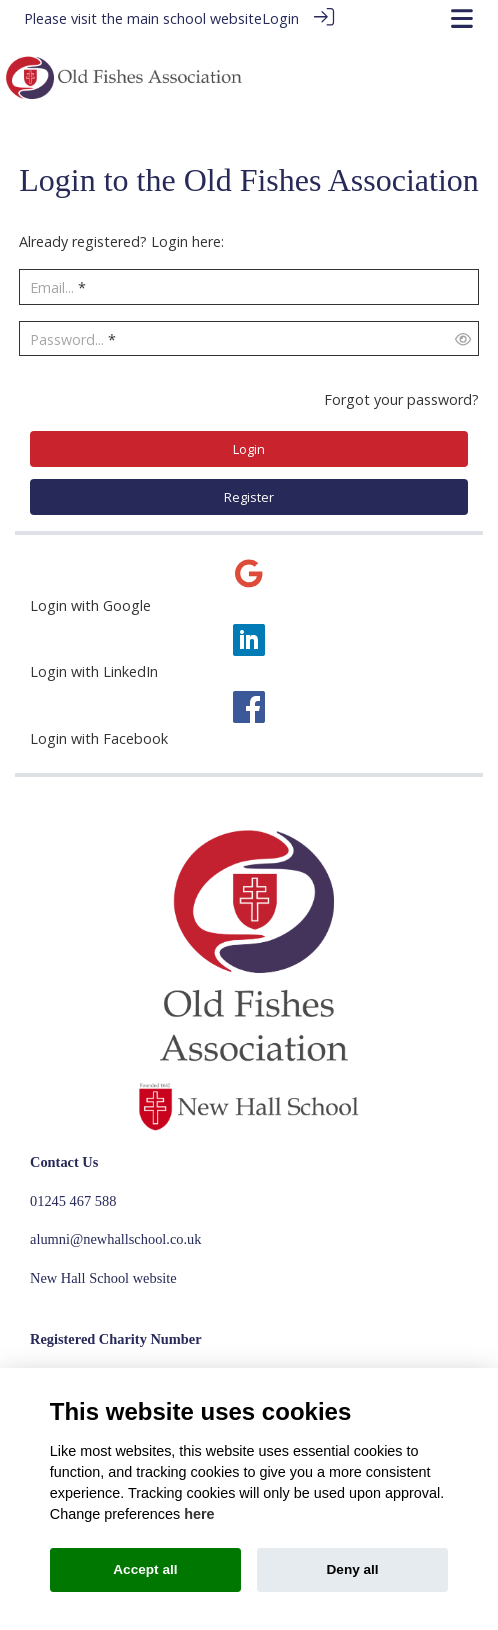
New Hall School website (103, 1272)
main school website (194, 18)
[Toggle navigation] (462, 18)
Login (280, 18)
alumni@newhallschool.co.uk (116, 1233)
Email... (52, 281)
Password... (67, 333)
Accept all (145, 1569)
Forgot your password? (401, 393)
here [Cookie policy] (199, 1514)
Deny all (353, 1569)
